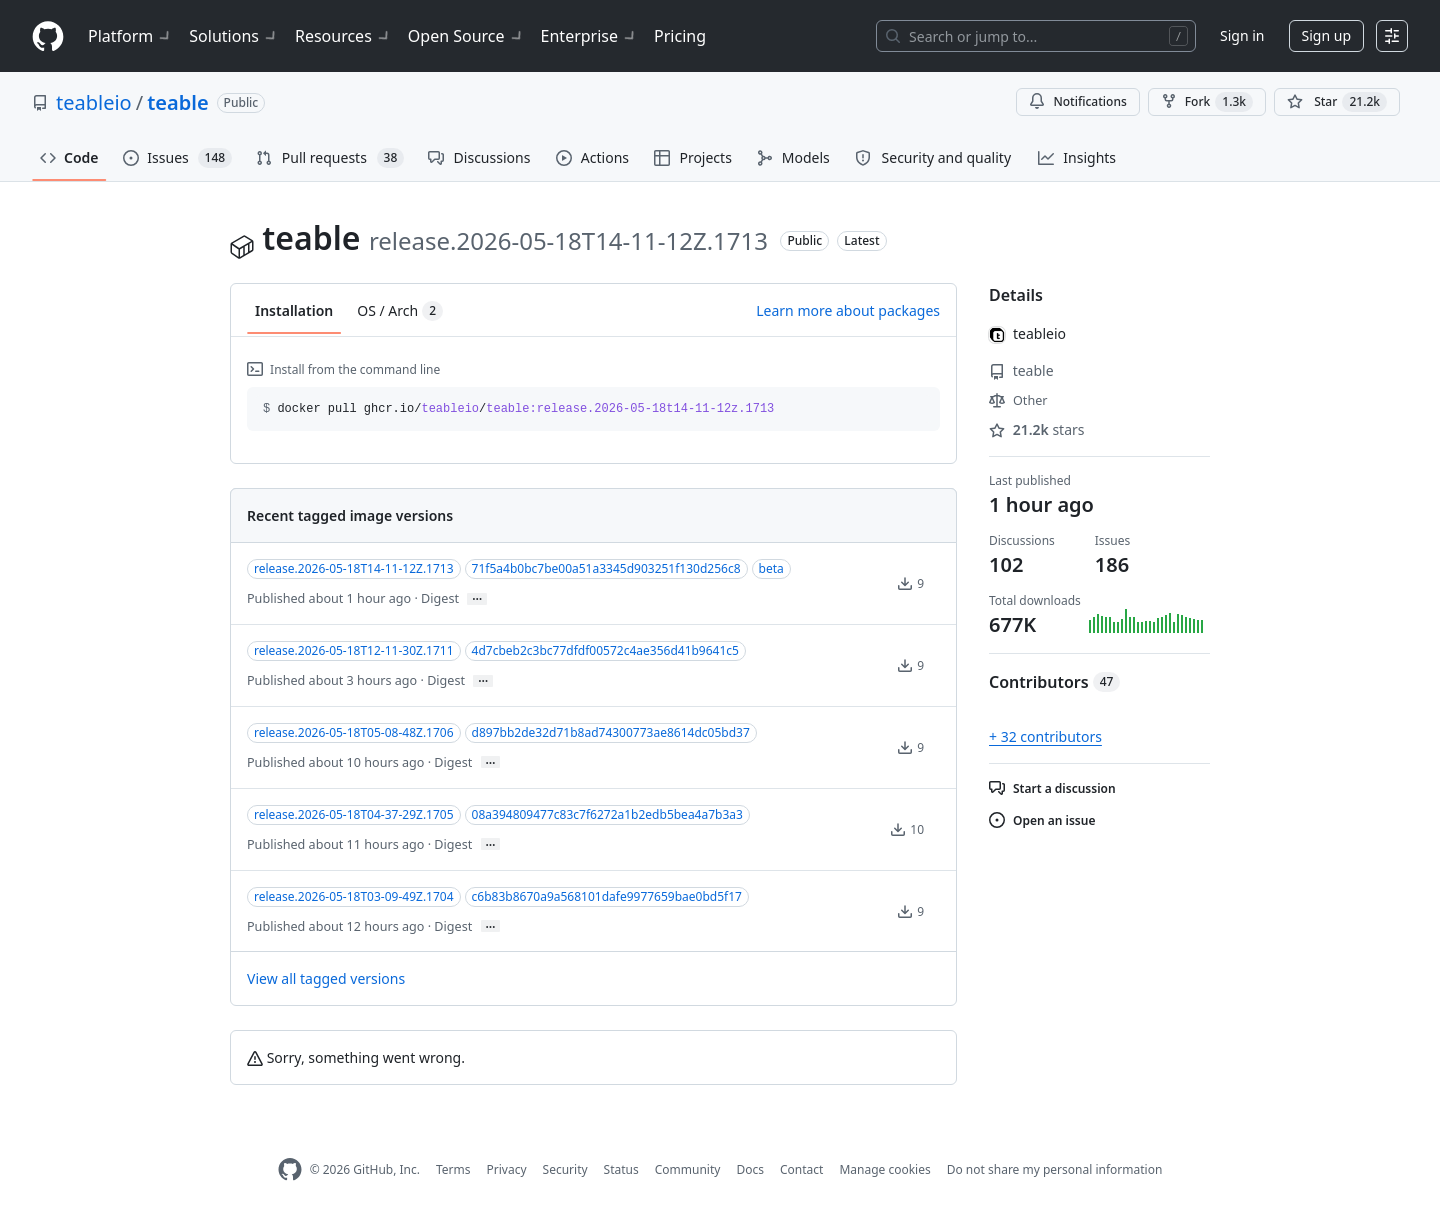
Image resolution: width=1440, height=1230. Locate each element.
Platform (130, 36)
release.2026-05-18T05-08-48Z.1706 (354, 732)
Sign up (1326, 35)
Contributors (1054, 682)
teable (177, 102)
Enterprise (589, 36)
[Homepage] (48, 36)
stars (1037, 429)
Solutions (234, 36)
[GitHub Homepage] (290, 1169)
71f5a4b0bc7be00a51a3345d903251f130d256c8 (606, 568)
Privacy (507, 1169)
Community (688, 1169)
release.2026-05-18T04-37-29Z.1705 (354, 814)
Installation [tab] (294, 310)
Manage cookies (884, 1169)
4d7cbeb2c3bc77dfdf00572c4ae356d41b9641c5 (605, 650)
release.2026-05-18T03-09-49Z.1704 (354, 896)
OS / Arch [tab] (400, 311)
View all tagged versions (326, 978)
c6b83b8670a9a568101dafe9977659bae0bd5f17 (607, 896)
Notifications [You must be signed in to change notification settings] (1077, 101)
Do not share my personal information (1055, 1169)
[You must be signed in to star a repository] (1337, 102)
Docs (750, 1169)
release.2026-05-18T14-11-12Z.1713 (354, 568)
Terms (453, 1169)
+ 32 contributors (1045, 736)
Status (621, 1169)
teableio (94, 102)
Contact (801, 1169)
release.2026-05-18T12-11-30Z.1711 (354, 650)
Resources (343, 36)
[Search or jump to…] (1036, 36)
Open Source (466, 36)
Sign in (1242, 35)
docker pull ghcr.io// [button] (518, 409)
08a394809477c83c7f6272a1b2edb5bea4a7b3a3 (607, 814)
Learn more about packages (848, 310)
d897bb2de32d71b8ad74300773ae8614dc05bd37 (611, 732)
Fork (1207, 102)
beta (771, 568)
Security (565, 1169)
